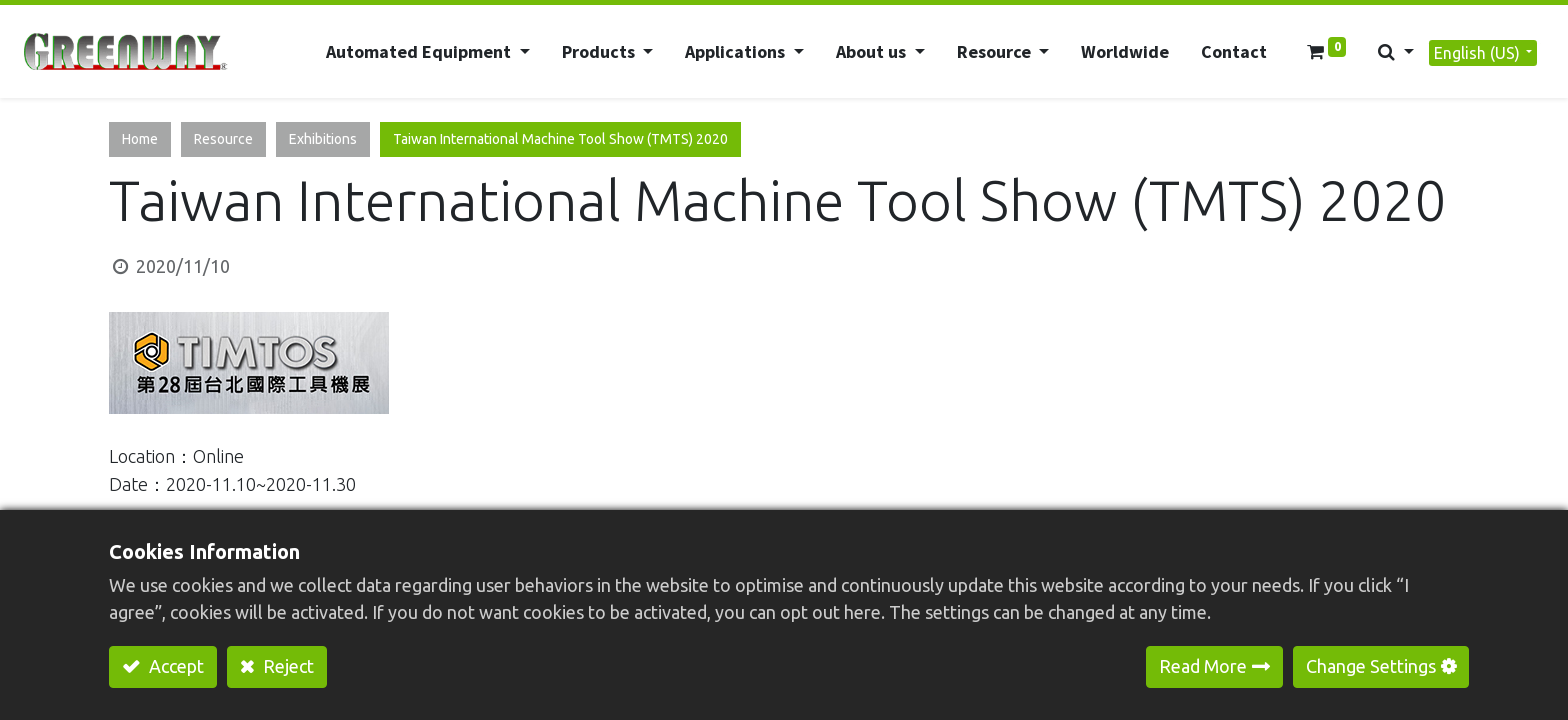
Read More (1203, 666)
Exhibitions (323, 139)
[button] (1395, 51)
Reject (286, 666)
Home (140, 139)
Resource (223, 139)
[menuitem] (1124, 51)
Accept (174, 666)
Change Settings (1371, 666)
